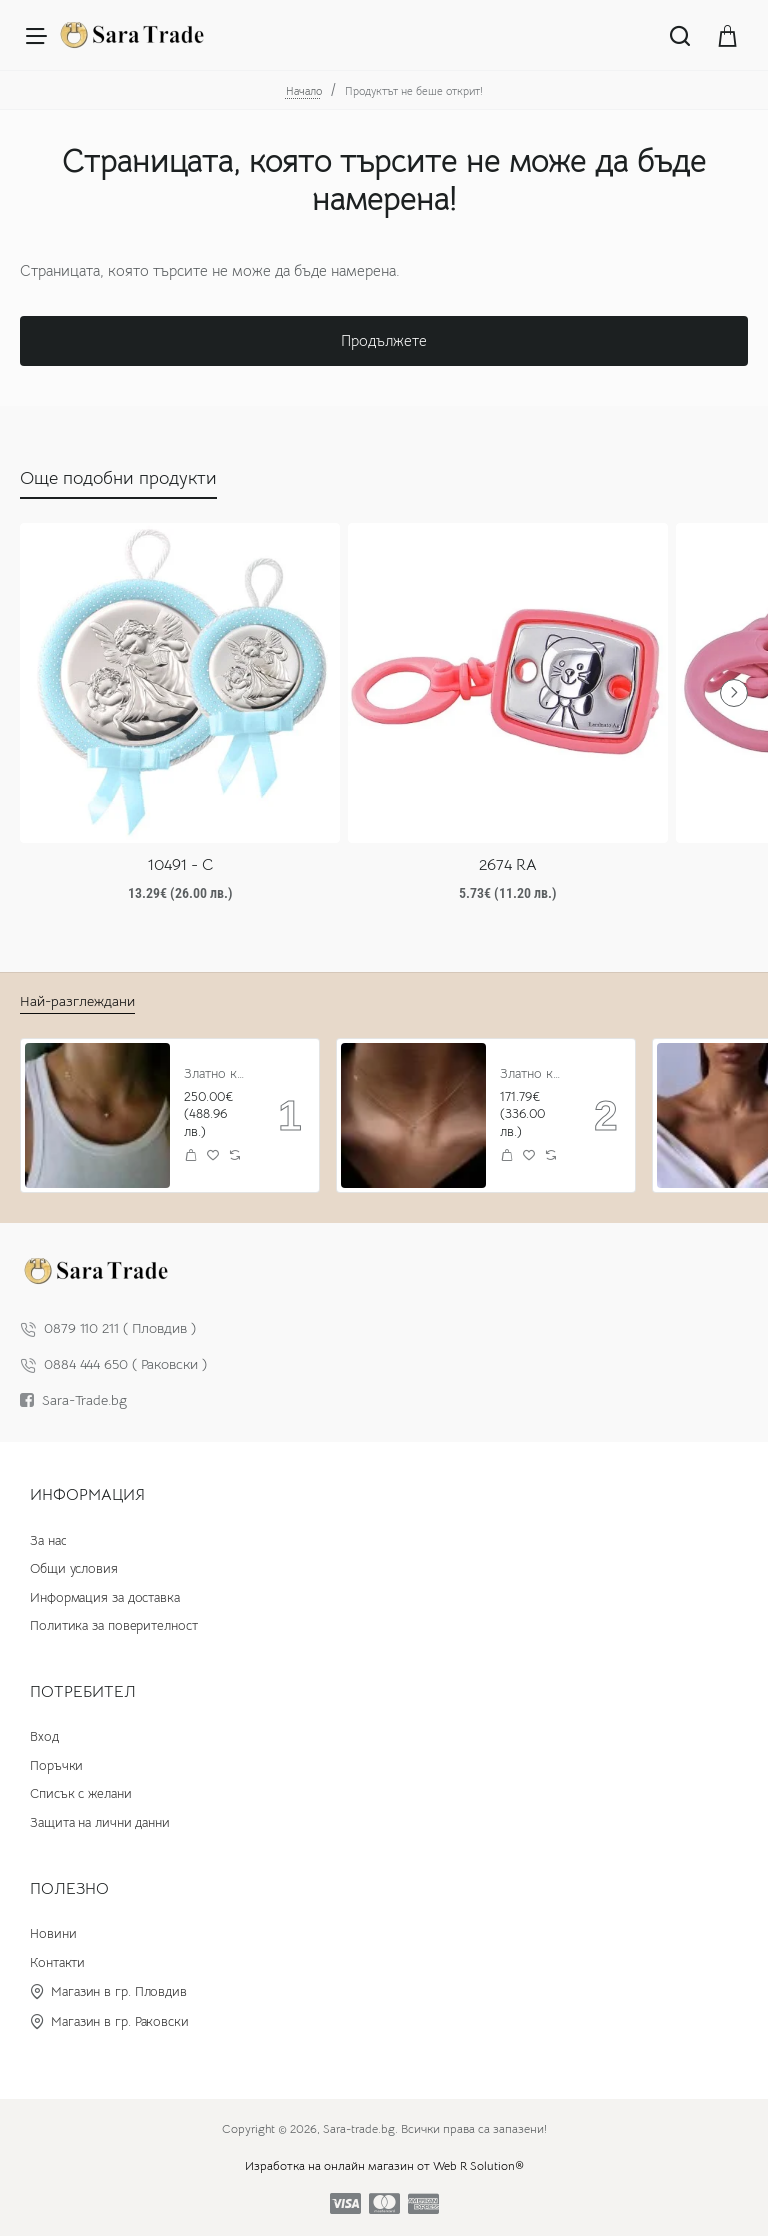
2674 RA (508, 865)
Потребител (83, 1692)
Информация (87, 1495)
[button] (191, 1155)
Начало (304, 91)
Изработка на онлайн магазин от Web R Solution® (384, 2165)
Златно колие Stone (533, 1074)
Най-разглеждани (77, 1001)
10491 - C (180, 865)
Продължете (384, 340)
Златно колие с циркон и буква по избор (217, 1074)
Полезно (69, 1889)
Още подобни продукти (118, 478)
